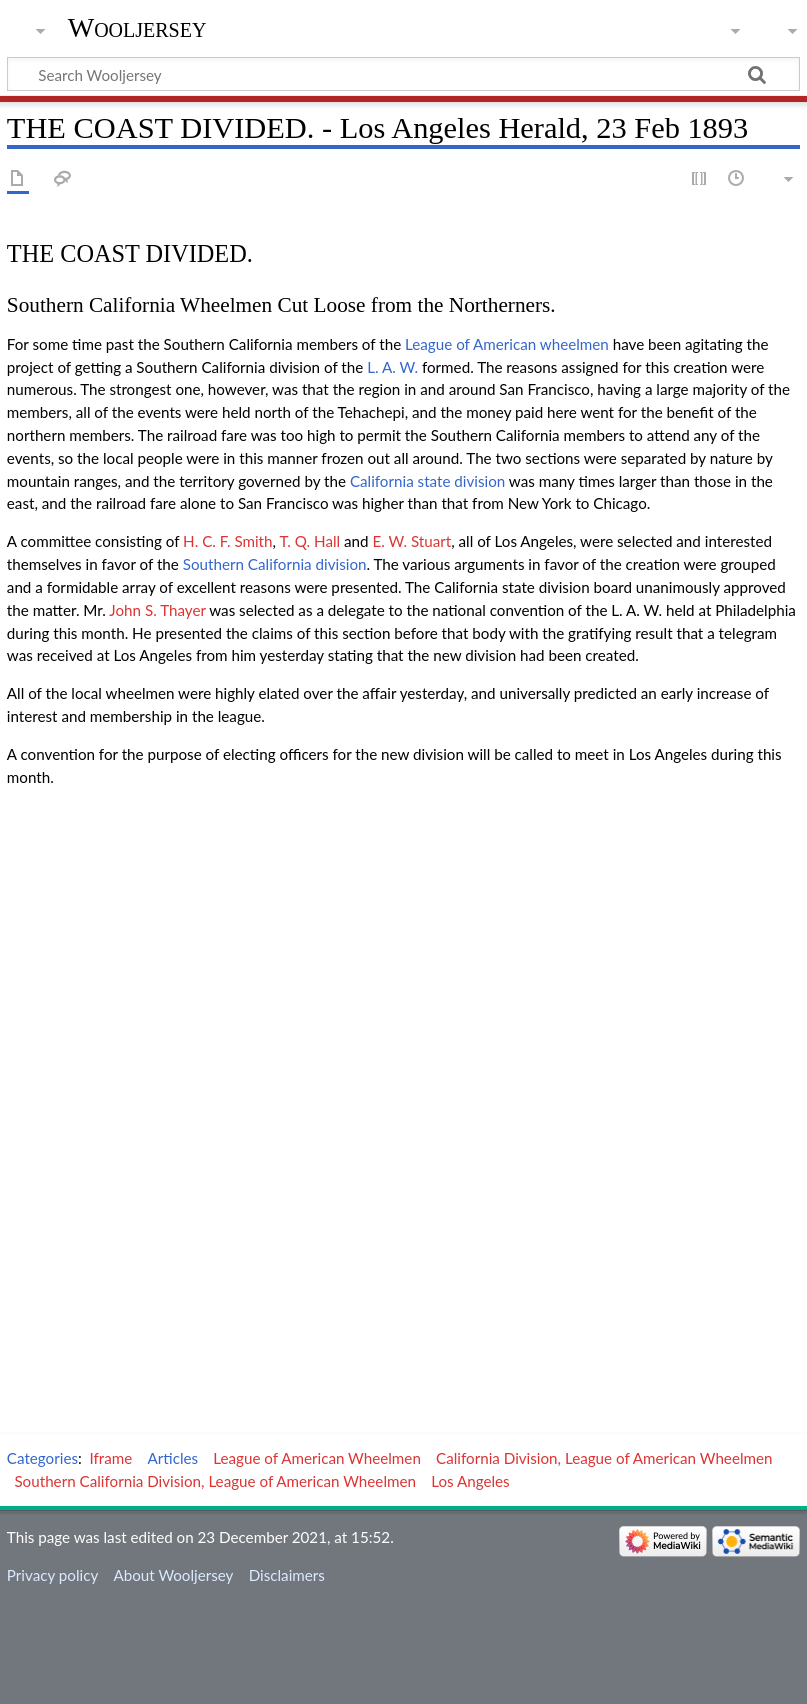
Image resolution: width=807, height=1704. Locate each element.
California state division (427, 481)
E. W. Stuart (411, 541)
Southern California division (275, 564)
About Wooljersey (173, 1575)
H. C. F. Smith (227, 541)
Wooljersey (137, 27)
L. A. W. (392, 367)
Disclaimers (287, 1575)
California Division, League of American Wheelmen (604, 1458)
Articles (173, 1458)
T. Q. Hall (309, 541)
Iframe (111, 1458)
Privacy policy (52, 1575)
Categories (42, 1458)
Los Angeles (470, 1481)
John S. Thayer (157, 610)
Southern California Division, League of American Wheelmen (215, 1481)
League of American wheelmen (507, 344)
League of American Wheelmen (317, 1458)
